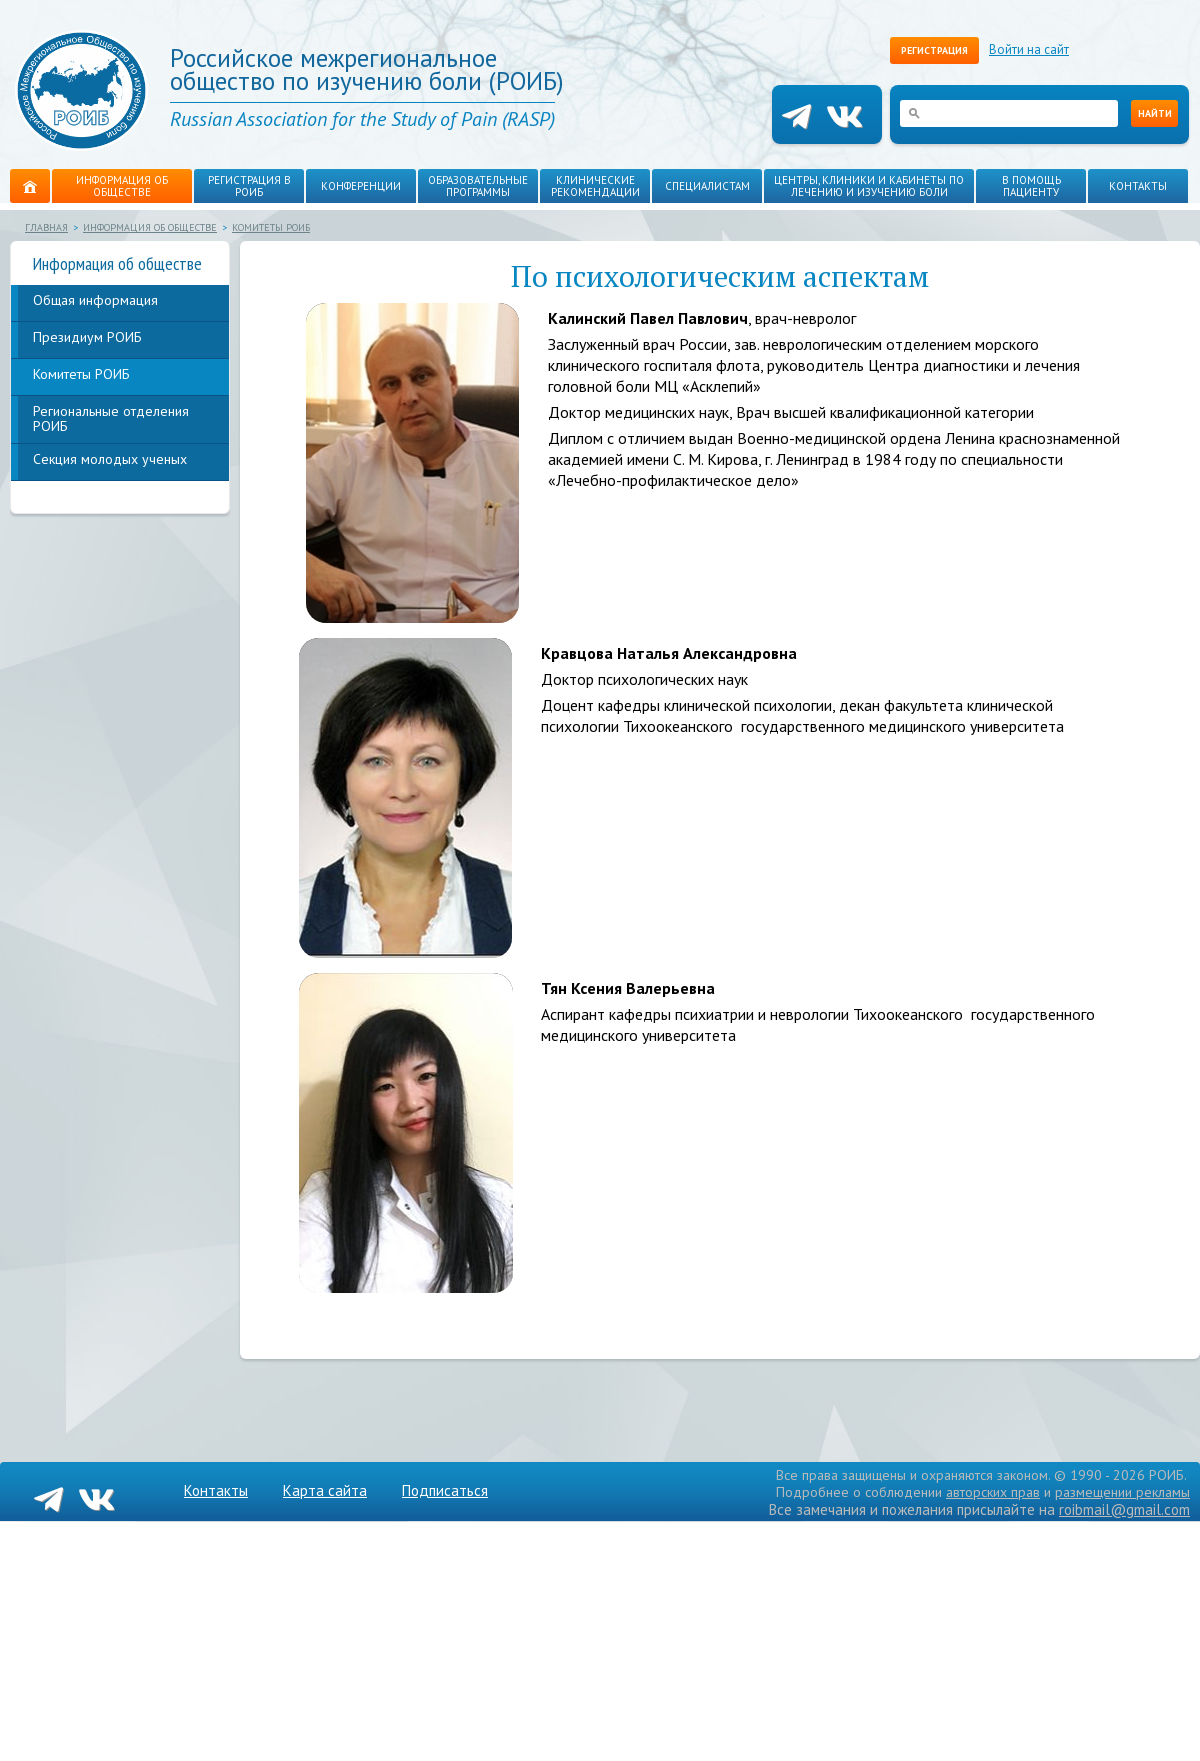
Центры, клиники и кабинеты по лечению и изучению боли (869, 186)
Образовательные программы (478, 186)
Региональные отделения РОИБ (111, 418)
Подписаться (445, 1490)
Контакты (1138, 186)
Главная (46, 227)
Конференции (361, 186)
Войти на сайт (1029, 49)
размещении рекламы (1122, 1492)
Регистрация (934, 50)
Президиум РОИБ (87, 337)
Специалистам (707, 186)
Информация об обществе (122, 186)
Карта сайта (325, 1490)
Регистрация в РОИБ (249, 186)
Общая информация (95, 300)
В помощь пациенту (1031, 186)
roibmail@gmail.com (1124, 1509)
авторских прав (993, 1492)
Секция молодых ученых (110, 459)
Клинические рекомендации (595, 186)
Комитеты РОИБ (271, 227)
